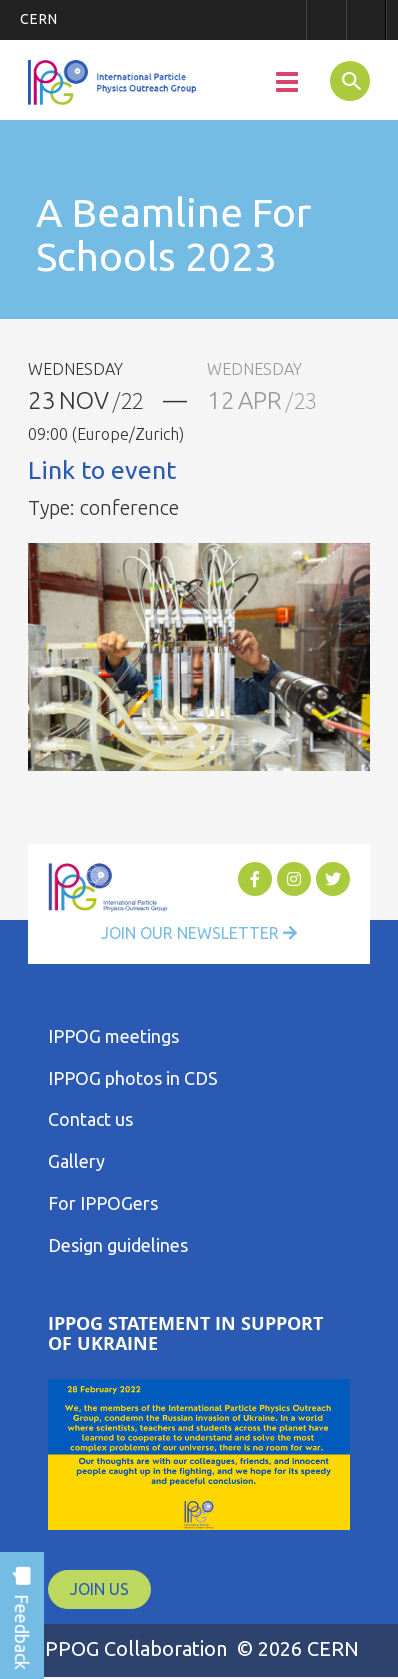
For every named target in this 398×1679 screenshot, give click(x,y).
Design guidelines (118, 1245)
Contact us (90, 1119)
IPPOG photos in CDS (133, 1078)
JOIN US (99, 1589)
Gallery (76, 1161)
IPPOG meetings (113, 1036)
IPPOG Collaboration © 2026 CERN (199, 1648)
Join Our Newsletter (199, 933)
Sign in (326, 20)
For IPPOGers (103, 1203)
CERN (39, 19)
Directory (366, 20)
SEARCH (343, 80)
